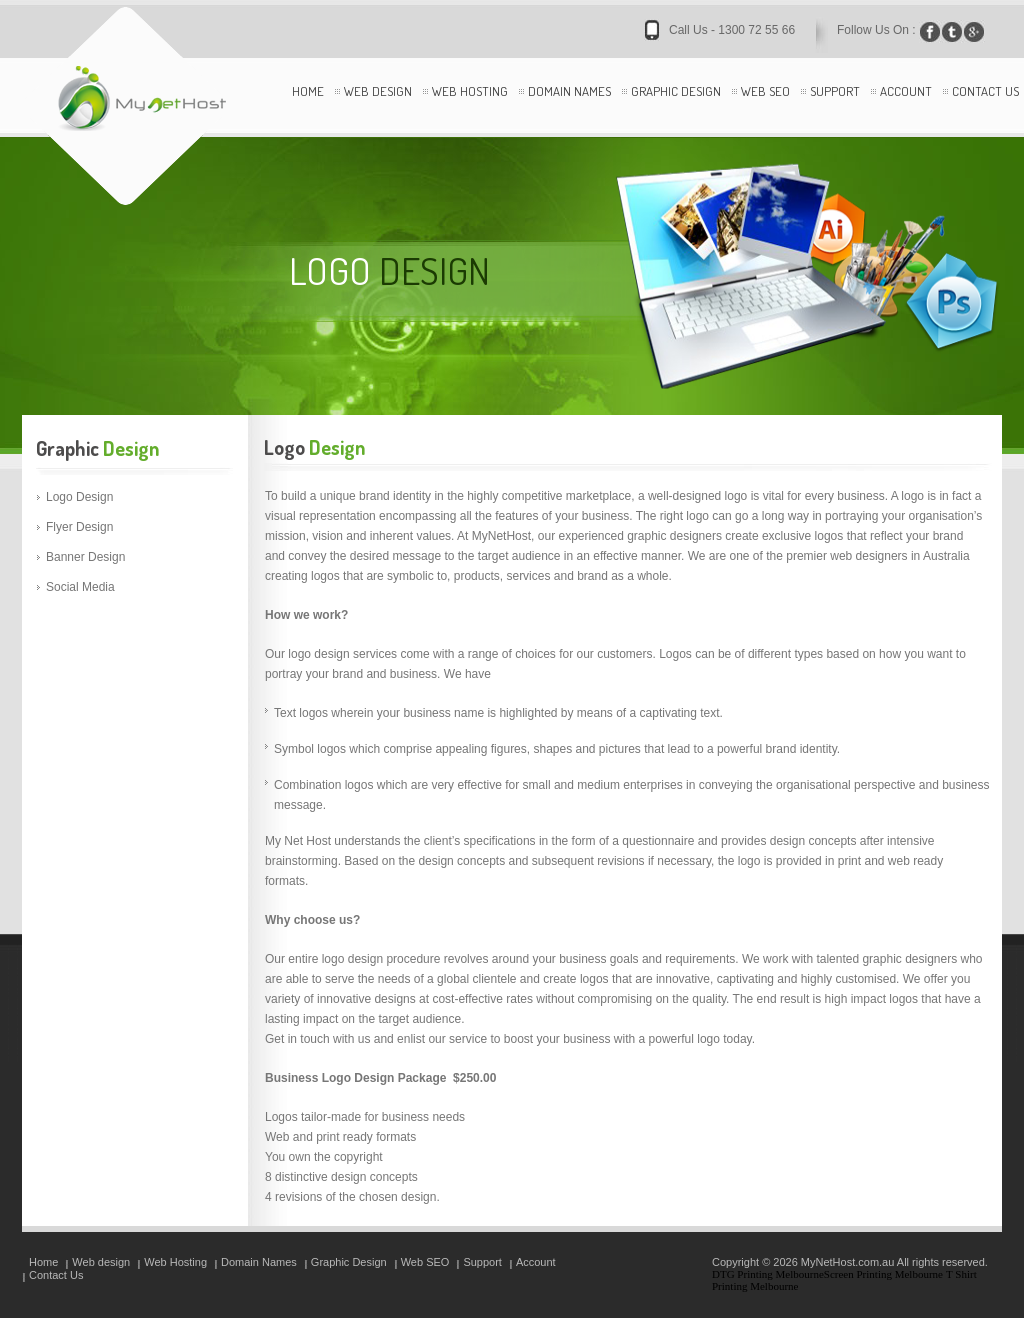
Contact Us (985, 91)
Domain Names (569, 91)
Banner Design (85, 557)
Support (835, 91)
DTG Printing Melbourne (768, 1274)
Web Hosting (470, 91)
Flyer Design (79, 527)
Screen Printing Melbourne (883, 1274)
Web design (378, 91)
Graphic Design (676, 91)
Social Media (80, 587)
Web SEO (765, 91)
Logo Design (79, 497)
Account (906, 91)
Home (308, 91)
